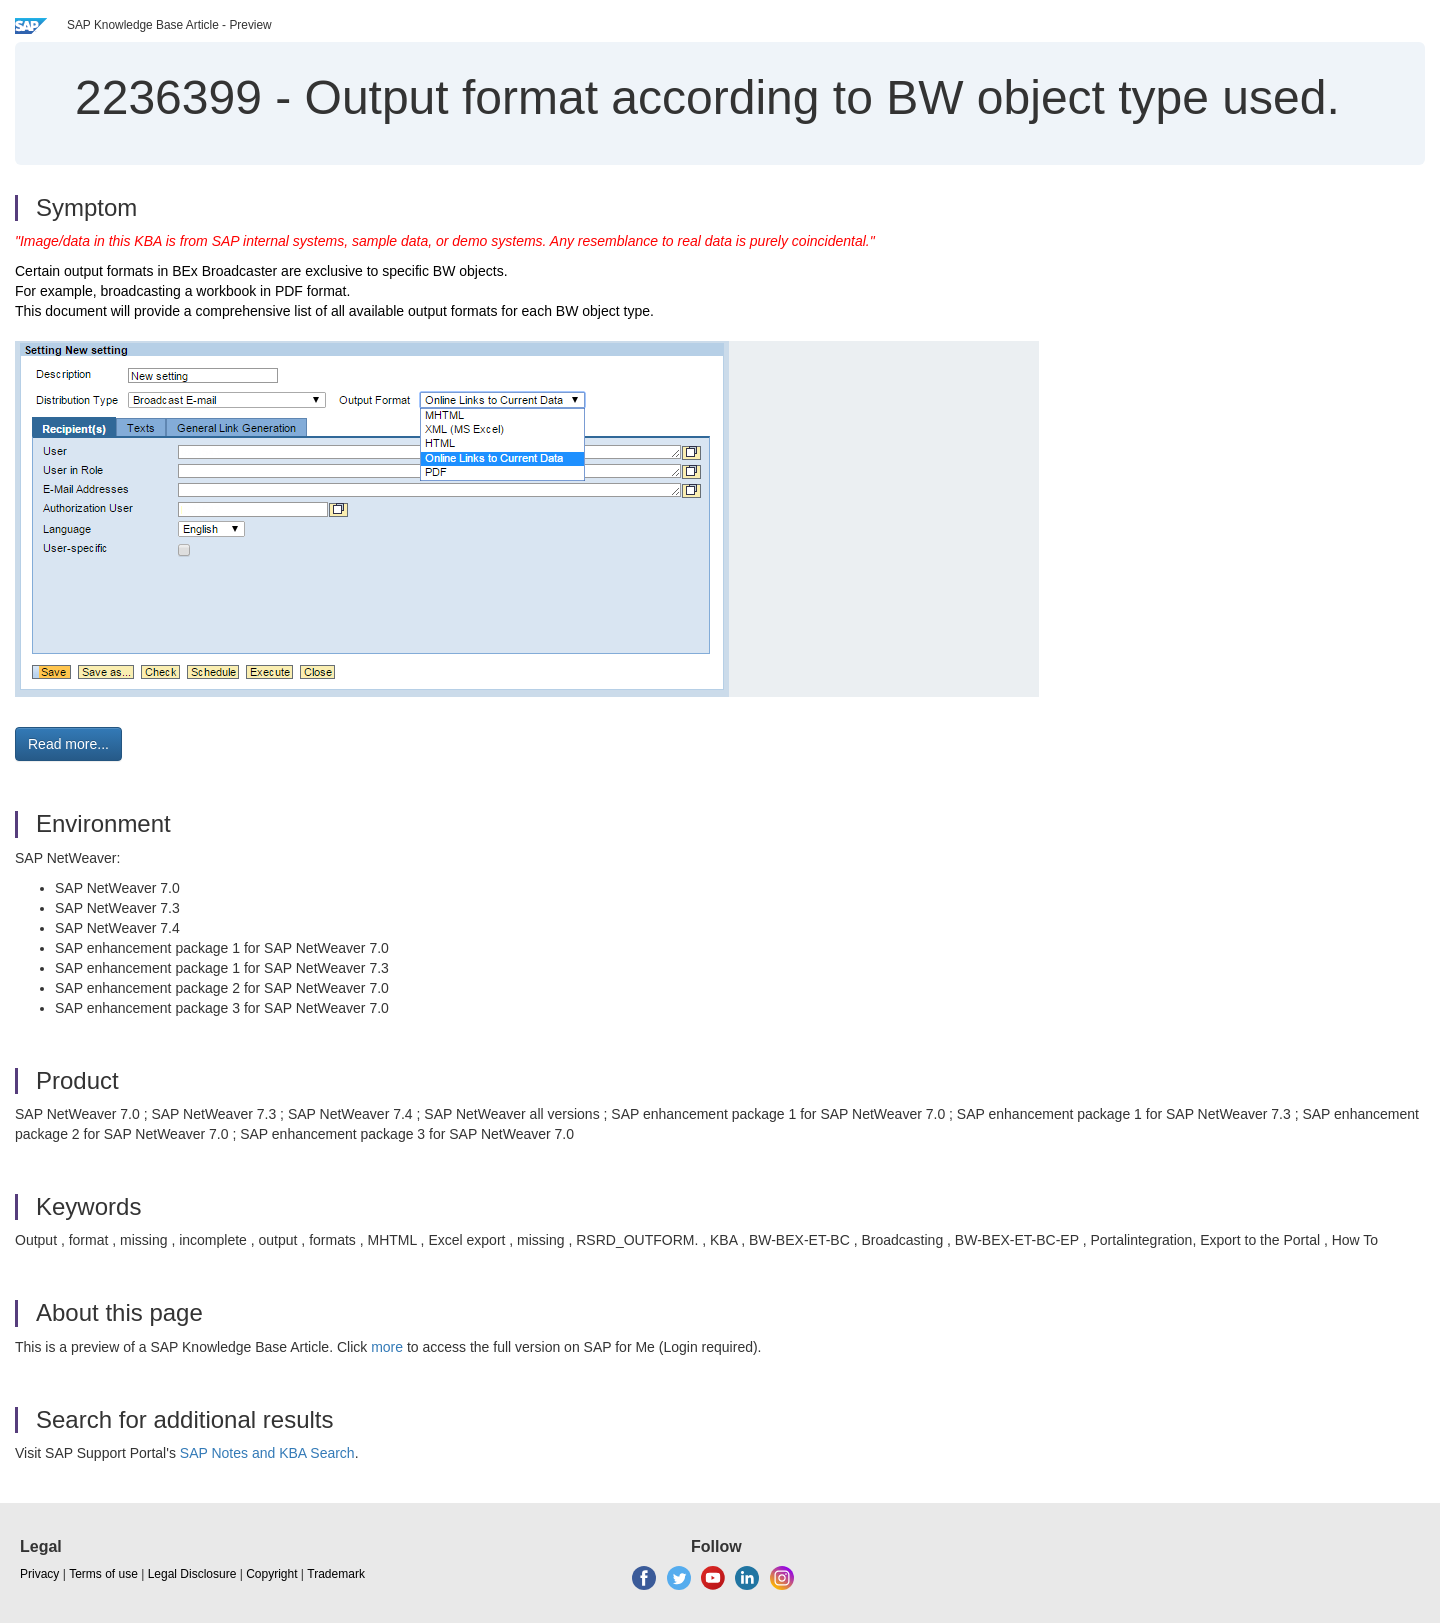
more (387, 1347)
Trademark (336, 1574)
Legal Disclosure (192, 1574)
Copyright (271, 1574)
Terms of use (103, 1574)
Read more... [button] (68, 744)
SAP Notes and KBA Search (267, 1453)
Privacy (39, 1574)
